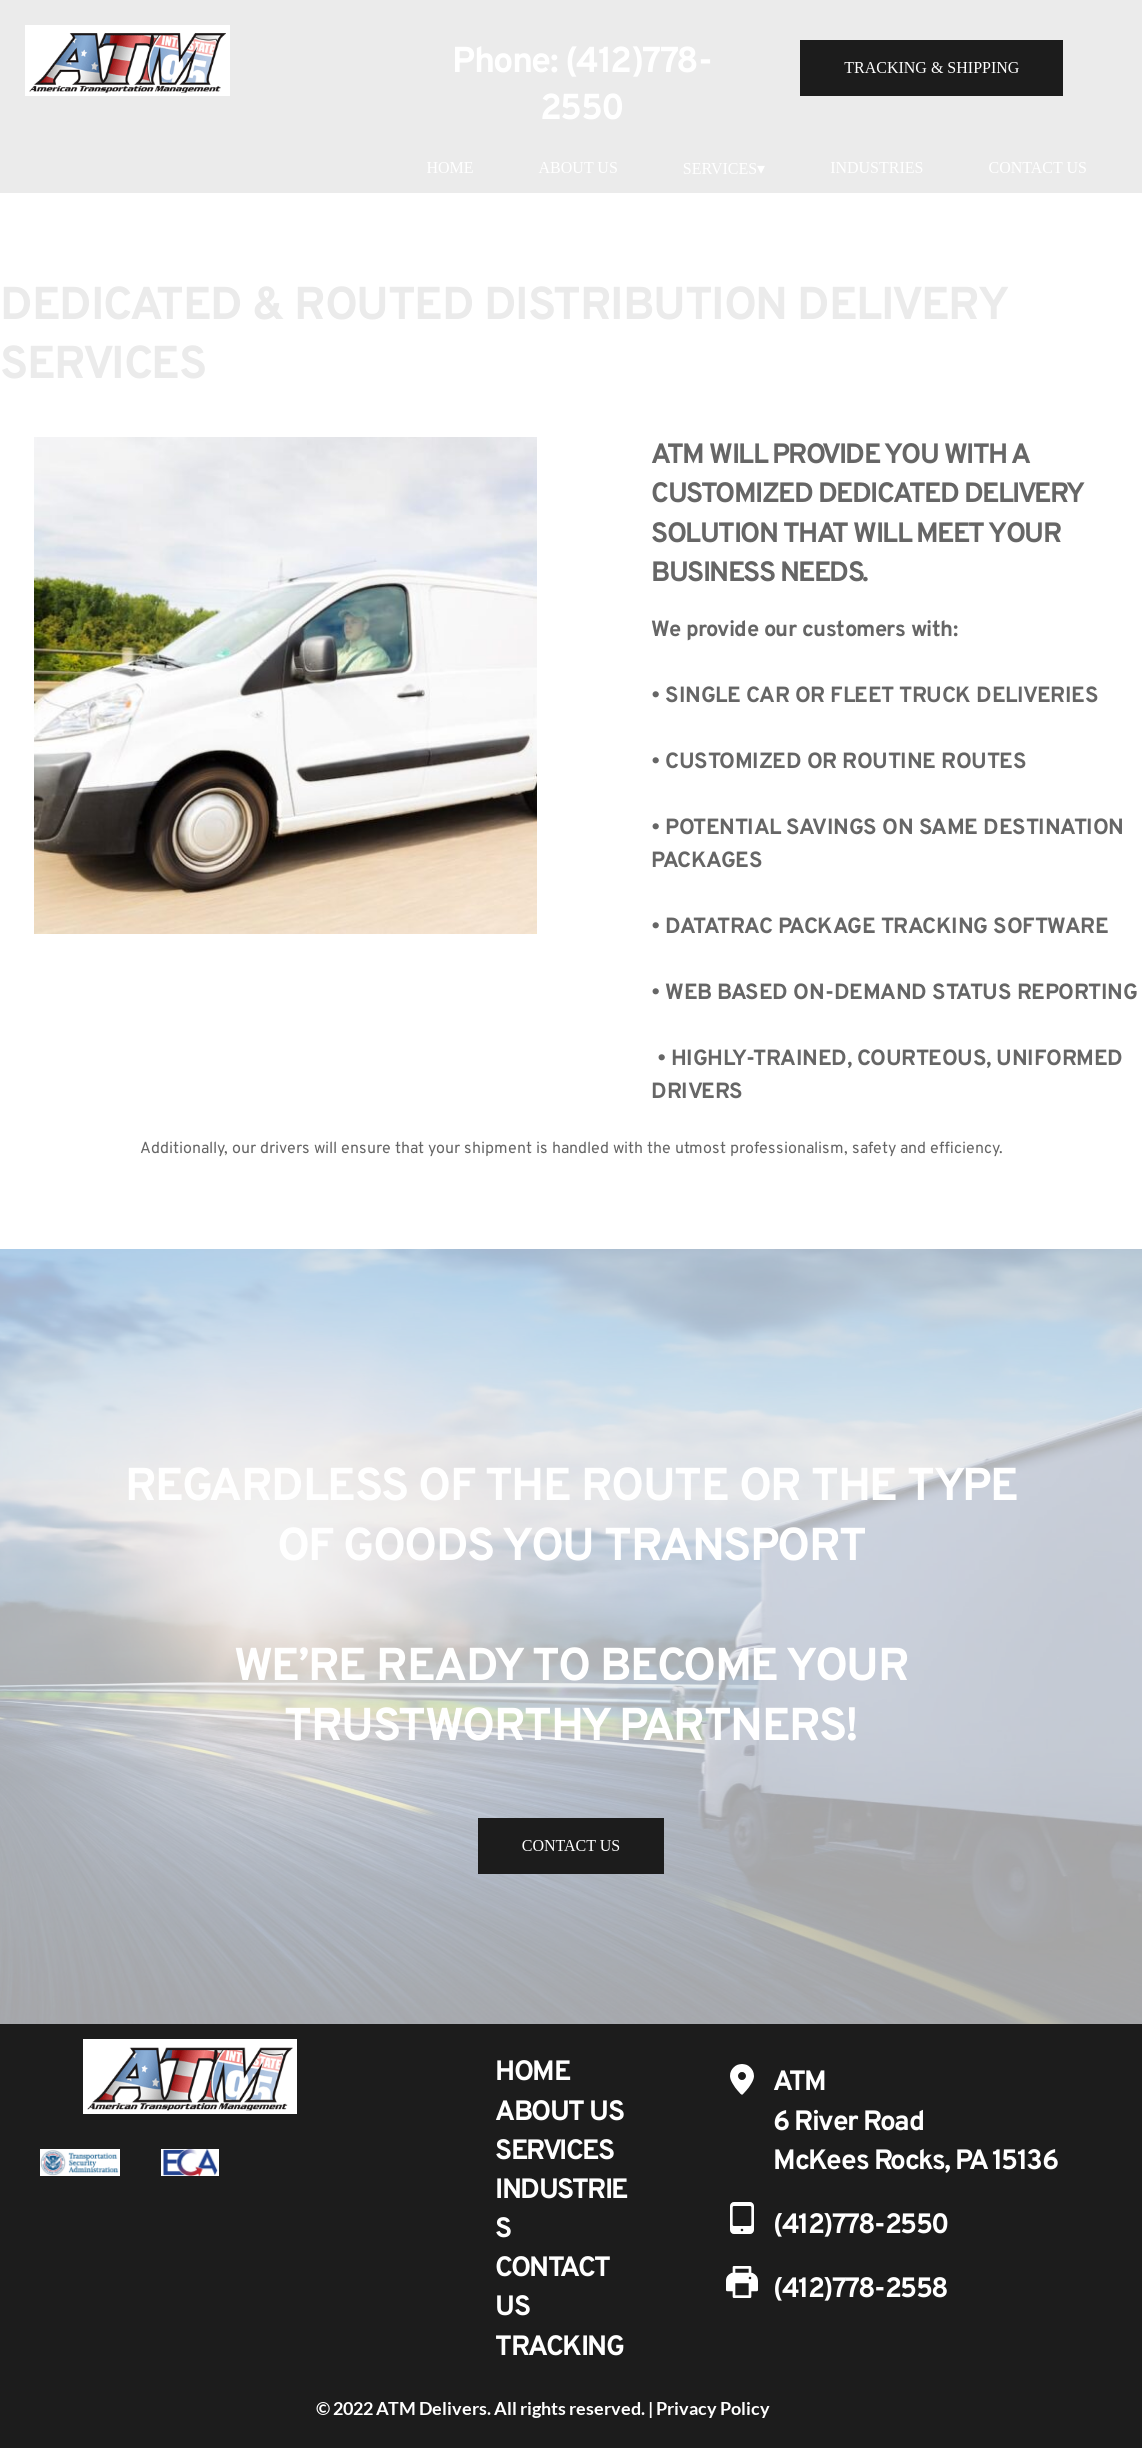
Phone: (508, 63)
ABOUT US (578, 167)
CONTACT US (1037, 167)
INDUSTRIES (876, 167)
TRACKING (559, 2348)
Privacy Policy (713, 2408)
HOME (449, 167)
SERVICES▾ (724, 168)
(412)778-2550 (860, 2226)
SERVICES (554, 2152)
